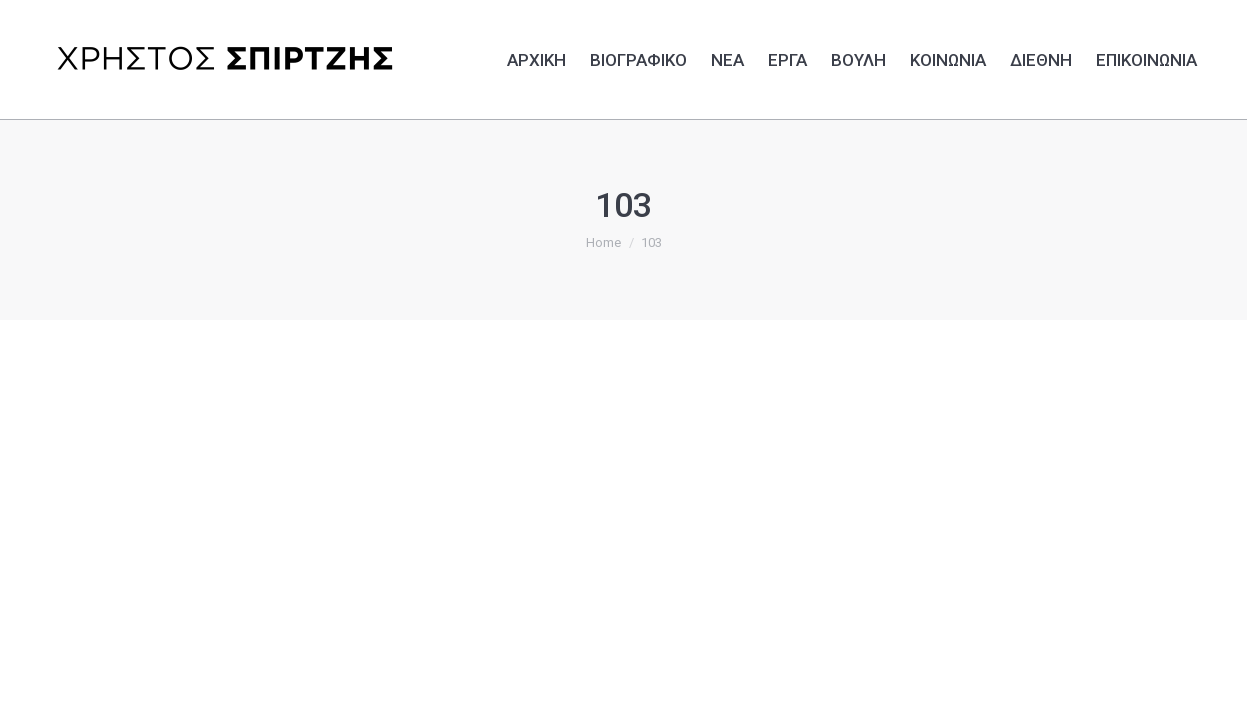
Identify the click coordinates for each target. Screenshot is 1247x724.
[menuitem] (536, 57)
